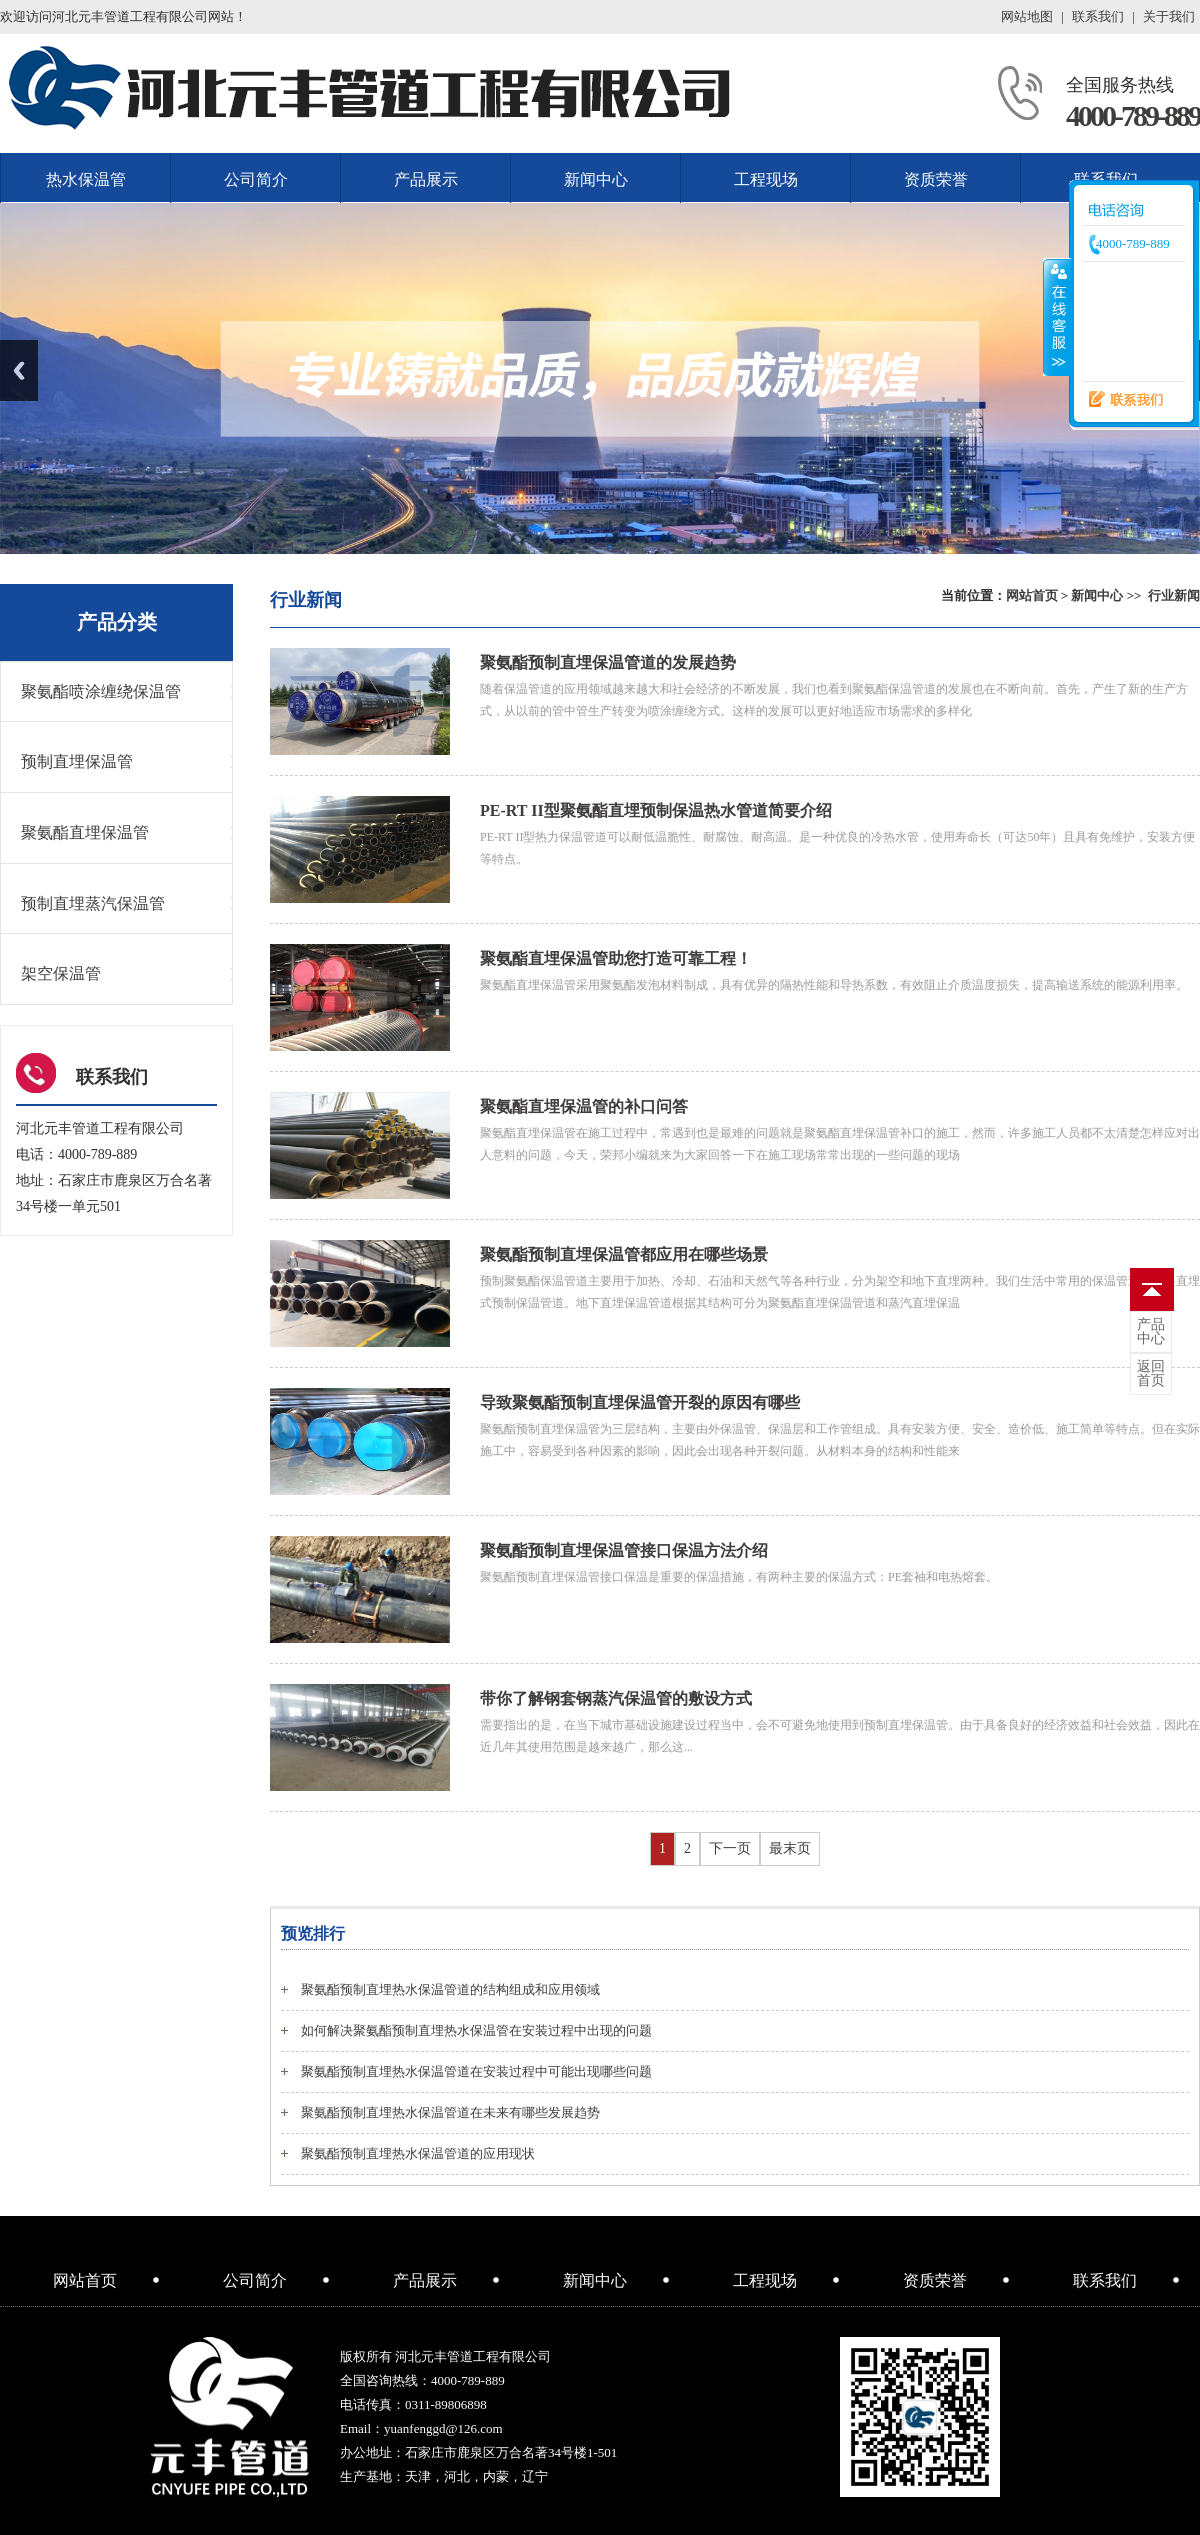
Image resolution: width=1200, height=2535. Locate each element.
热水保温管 (86, 179)
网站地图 (1027, 16)
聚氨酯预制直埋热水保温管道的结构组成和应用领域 (450, 1989)
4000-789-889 (1133, 115)
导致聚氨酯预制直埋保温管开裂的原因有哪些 (640, 1402)
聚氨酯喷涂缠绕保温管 (101, 691)
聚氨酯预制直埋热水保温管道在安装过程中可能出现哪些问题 (476, 2071)
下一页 (730, 1848)
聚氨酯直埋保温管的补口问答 (584, 1106)
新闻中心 (596, 179)
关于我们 (1169, 16)
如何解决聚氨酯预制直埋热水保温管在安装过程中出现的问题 (476, 2030)
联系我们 (1098, 16)
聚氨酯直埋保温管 (85, 832)
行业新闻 (1174, 595)
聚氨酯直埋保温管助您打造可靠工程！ (616, 958)
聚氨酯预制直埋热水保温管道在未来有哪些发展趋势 (450, 2112)
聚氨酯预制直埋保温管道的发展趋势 (608, 662)
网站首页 (1032, 595)
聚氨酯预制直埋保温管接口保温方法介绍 (624, 1550)
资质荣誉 (936, 179)
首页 (1151, 1374)
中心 (1151, 1332)
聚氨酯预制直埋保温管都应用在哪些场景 (624, 1254)
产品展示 (426, 179)
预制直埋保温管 (77, 761)
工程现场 (766, 179)
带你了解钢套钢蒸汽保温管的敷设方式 (616, 1698)
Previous (19, 370)
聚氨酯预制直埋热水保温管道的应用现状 (418, 2153)
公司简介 (256, 179)
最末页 (790, 1848)
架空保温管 (61, 973)
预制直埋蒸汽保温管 (93, 903)
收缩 (1057, 317)
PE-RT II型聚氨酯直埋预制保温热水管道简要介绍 (656, 810)
